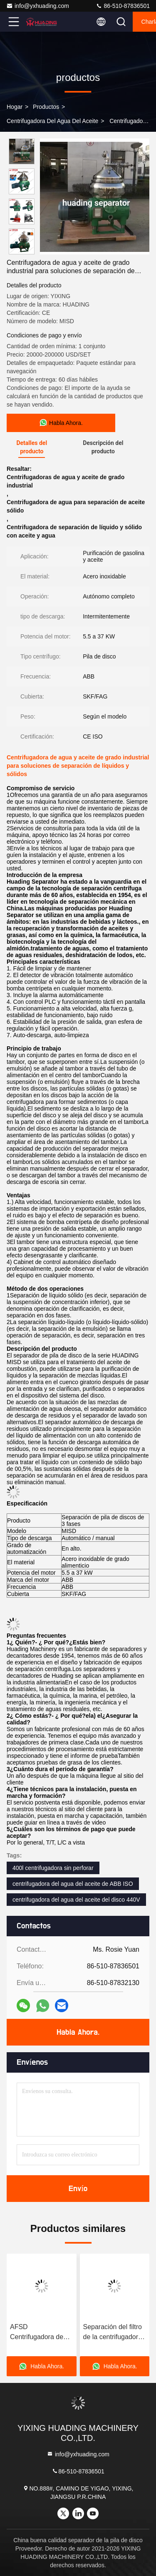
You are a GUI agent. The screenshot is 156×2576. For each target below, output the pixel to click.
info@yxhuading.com (37, 6)
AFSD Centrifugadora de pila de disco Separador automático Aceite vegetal (36, 2332)
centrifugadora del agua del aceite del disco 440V (76, 1899)
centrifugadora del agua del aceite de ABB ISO (72, 1883)
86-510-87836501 (123, 6)
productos (46, 106)
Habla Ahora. (78, 2032)
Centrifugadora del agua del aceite (52, 121)
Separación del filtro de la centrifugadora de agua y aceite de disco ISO (112, 2332)
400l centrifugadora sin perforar (53, 1868)
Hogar (14, 106)
